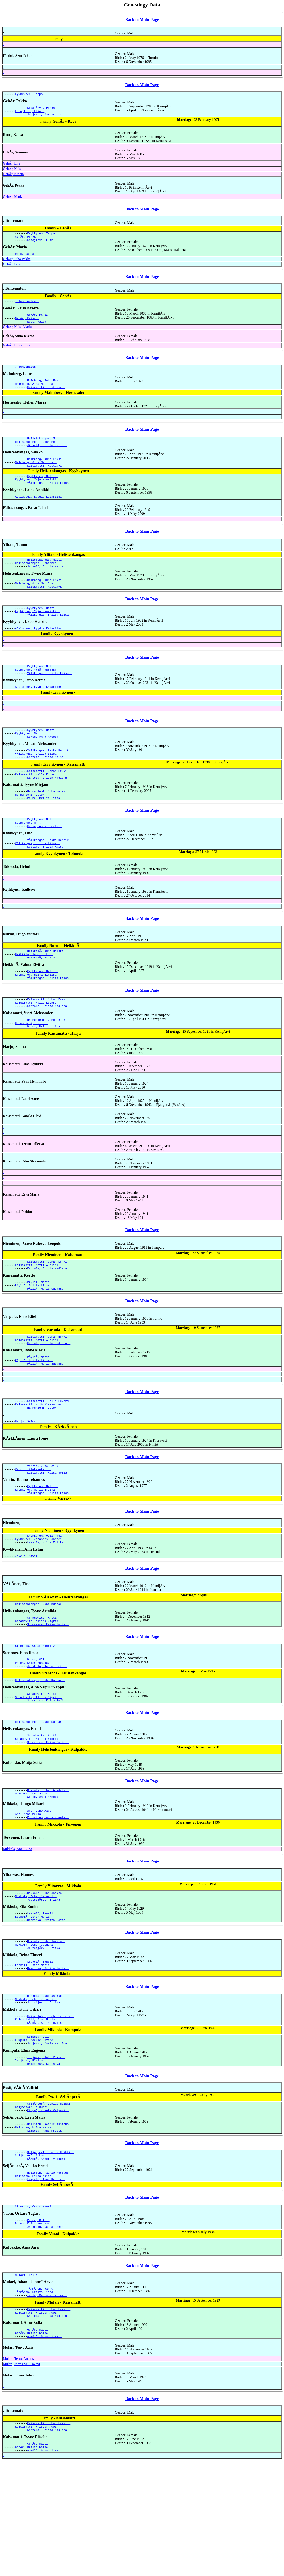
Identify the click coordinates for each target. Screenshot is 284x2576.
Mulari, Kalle (28, 2380)
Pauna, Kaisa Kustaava (35, 1731)
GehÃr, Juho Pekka (16, 264)
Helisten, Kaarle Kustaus (49, 2221)
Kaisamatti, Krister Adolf (38, 2421)
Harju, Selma (27, 1478)
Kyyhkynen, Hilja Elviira (37, 1016)
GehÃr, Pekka (27, 241)
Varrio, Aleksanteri (33, 1528)
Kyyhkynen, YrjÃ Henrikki (37, 495)
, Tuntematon (27, 307)
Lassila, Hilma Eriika (47, 1605)
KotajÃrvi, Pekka (42, 109)
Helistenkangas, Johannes (37, 454)
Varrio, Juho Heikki (45, 1524)
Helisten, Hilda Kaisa (35, 2225)
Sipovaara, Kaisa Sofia (48, 1691)
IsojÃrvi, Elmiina (31, 2154)
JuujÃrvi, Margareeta (46, 117)
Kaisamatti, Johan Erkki (48, 802)
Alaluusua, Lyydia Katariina (40, 514)
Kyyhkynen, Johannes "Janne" (40, 1601)
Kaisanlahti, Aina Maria (36, 2109)
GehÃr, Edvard (13, 269)
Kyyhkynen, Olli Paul (46, 1597)
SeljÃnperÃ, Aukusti (33, 2203)
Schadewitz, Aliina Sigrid (38, 1687)
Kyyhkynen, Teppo (30, 95)
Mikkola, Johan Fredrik (48, 1865)
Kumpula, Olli (40, 2128)
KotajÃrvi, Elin (30, 113)
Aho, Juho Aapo (41, 1888)
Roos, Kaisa (26, 259)
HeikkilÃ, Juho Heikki (47, 990)
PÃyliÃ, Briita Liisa (34, 1335)
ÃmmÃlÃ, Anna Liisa (44, 2448)
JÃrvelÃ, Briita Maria (47, 458)
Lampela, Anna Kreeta (46, 2229)
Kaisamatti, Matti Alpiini (38, 1313)
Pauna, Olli (38, 1727)
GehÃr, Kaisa (12, 171)
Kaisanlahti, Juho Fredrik (50, 2105)
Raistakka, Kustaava (45, 2158)
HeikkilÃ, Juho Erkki (34, 994)
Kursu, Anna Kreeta (44, 765)
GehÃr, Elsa (11, 166)
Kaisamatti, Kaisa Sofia (48, 1532)
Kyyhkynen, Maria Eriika (36, 1550)
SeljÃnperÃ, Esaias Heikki (50, 2199)
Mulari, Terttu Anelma (19, 2470)
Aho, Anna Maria (30, 1892)
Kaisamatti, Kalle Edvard (37, 806)
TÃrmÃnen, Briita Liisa (36, 2399)
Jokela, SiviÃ (28, 1620)
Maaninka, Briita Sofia (48, 2002)
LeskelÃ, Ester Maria (34, 1998)
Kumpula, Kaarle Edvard (36, 2132)
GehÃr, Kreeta (13, 177)
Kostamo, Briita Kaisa (47, 787)
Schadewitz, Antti (43, 1683)
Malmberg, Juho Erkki (46, 390)
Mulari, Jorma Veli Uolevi (21, 2475)
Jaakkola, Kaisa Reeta (47, 1735)
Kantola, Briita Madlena (48, 810)
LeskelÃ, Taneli (42, 1994)
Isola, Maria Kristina (47, 2403)
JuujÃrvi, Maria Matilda (48, 2136)
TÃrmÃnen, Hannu (42, 2395)
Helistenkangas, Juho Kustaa (40, 1668)
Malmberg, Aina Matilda (36, 394)
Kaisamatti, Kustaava (46, 398)
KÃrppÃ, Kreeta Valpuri (48, 2207)
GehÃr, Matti (39, 2440)
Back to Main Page (142, 19)
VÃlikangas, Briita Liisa (49, 499)
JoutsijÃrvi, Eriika (45, 1980)
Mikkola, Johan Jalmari (36, 1976)
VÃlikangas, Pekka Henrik (49, 780)
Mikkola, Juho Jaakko (34, 1869)
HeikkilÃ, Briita (42, 998)
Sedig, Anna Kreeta (44, 1873)
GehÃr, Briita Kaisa (33, 2444)
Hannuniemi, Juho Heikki (48, 824)
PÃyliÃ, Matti (40, 1331)
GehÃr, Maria (13, 199)
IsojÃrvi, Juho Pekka (46, 2150)
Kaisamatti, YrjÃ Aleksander (40, 1460)
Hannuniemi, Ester (31, 828)
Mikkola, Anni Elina (17, 1927)
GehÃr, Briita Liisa (16, 353)
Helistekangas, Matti (46, 450)
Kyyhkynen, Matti (42, 491)
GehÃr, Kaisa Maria (17, 334)
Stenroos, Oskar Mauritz (36, 1713)
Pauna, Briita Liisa (45, 832)
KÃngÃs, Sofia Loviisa (47, 2113)
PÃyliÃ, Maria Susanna (47, 1339)
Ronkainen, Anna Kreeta (48, 1895)
